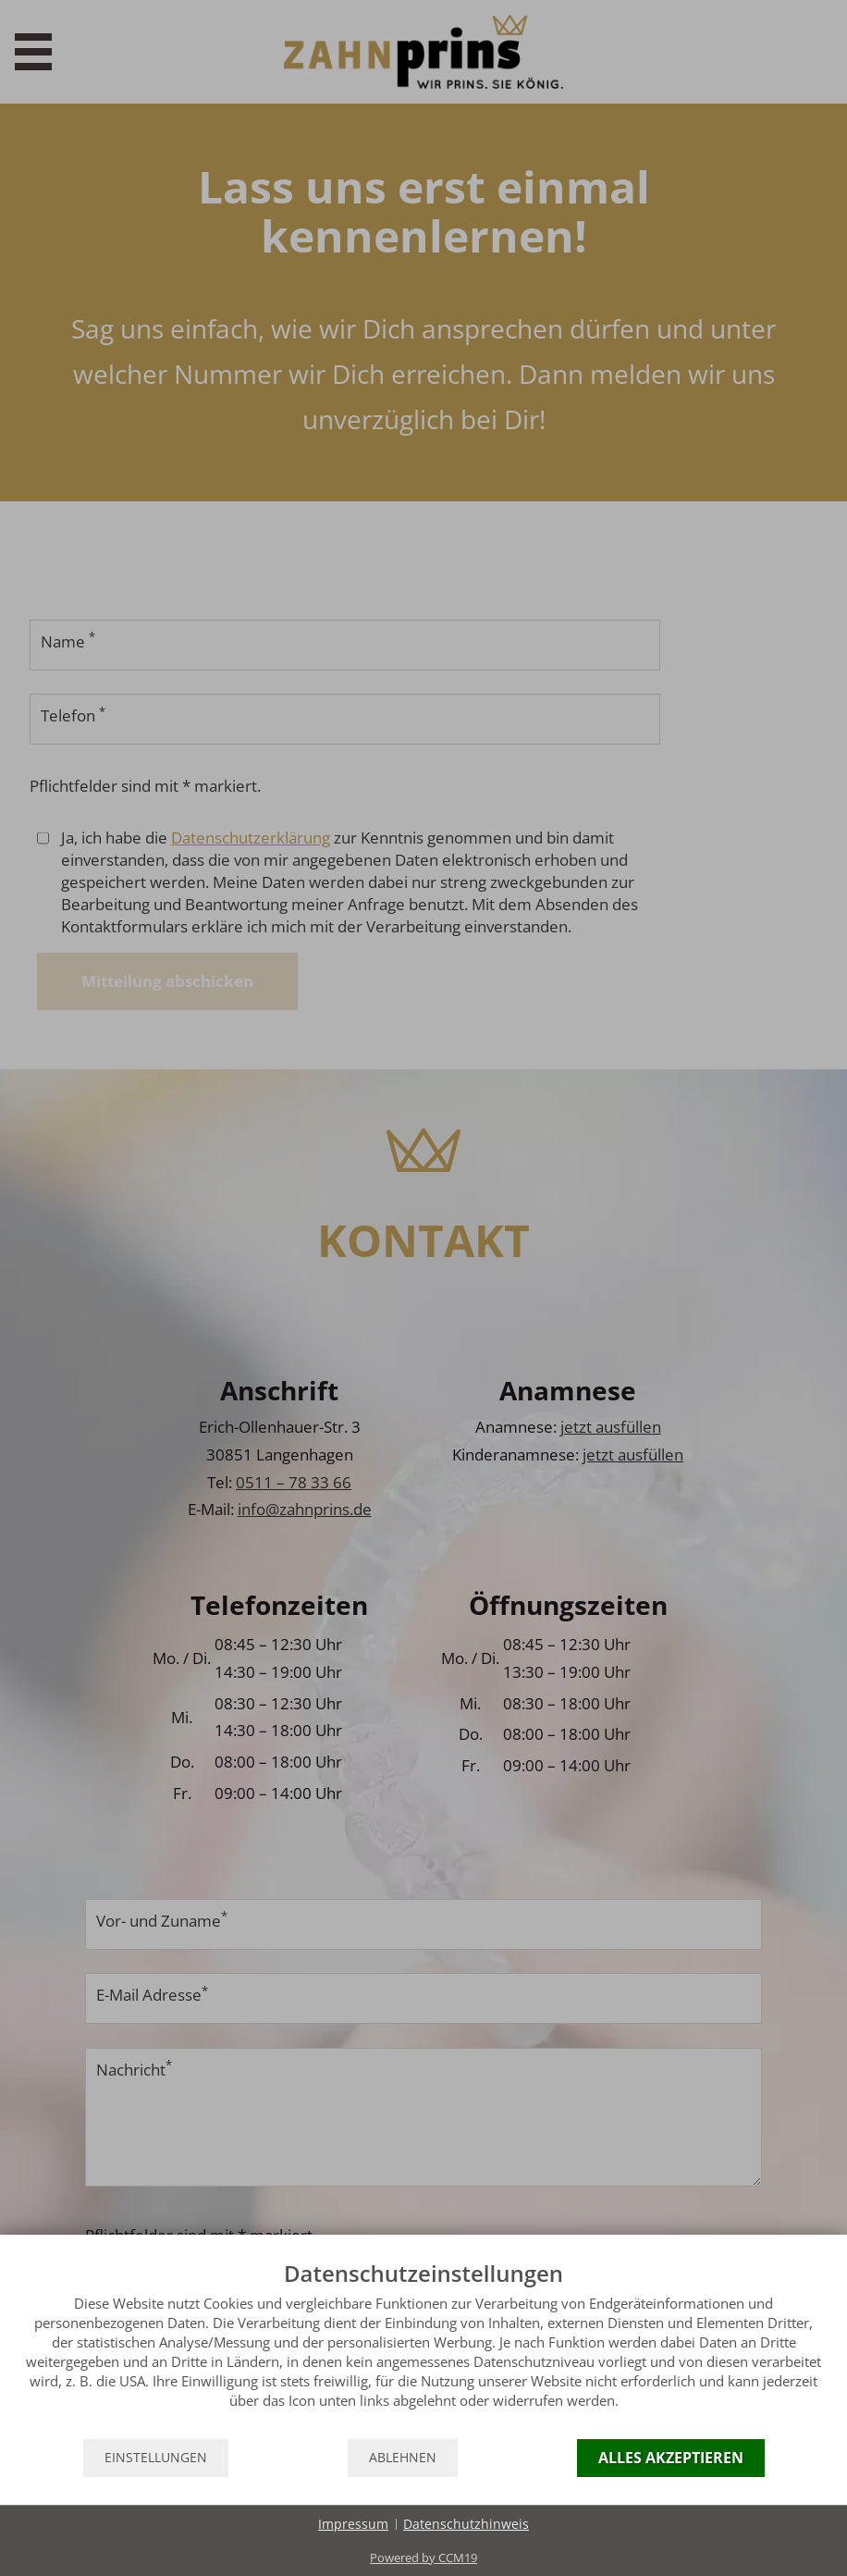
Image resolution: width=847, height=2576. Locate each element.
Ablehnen (402, 2457)
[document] (423, 2348)
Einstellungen (155, 2457)
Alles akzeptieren (670, 2457)
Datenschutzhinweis (466, 2524)
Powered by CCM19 (423, 2557)
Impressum (353, 2524)
